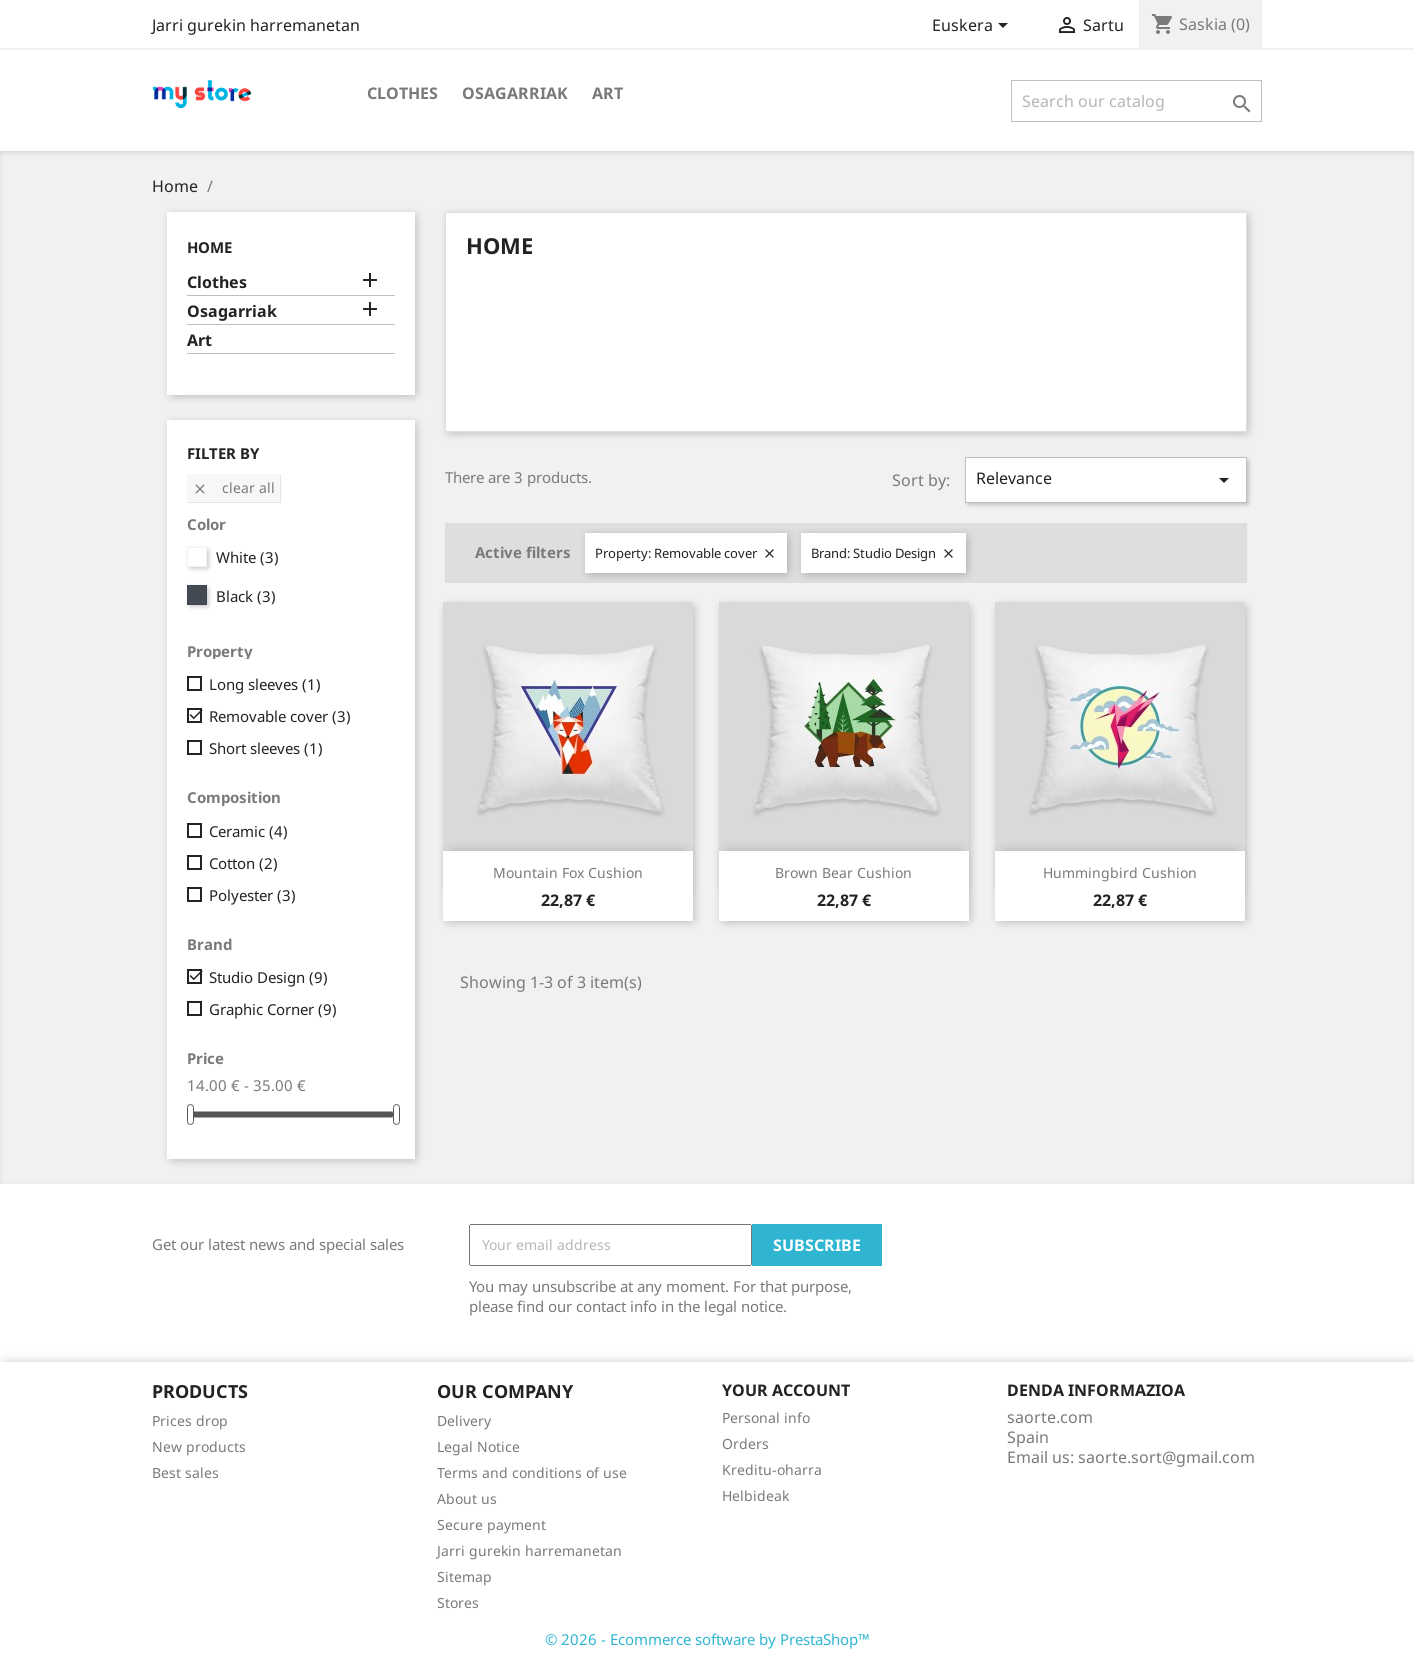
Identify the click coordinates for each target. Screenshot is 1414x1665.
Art (607, 93)
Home (209, 247)
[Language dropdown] (973, 27)
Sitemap (464, 1576)
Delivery (464, 1420)
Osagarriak (515, 93)
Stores (458, 1602)
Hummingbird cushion (1120, 872)
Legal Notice (478, 1446)
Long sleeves (265, 684)
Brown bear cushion (843, 872)
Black (246, 596)
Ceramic (248, 831)
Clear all (233, 487)
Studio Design (268, 977)
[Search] (1136, 101)
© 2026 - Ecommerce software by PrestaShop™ (707, 1639)
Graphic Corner (273, 1009)
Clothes (402, 93)
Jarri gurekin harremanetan (256, 25)
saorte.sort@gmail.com (1166, 1457)
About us (467, 1498)
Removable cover (280, 716)
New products (199, 1446)
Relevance (1106, 479)
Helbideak (755, 1495)
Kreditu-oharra (772, 1469)
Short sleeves (266, 748)
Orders (745, 1443)
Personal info (766, 1417)
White (247, 557)
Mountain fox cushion (568, 872)
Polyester (252, 895)
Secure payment (491, 1524)
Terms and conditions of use (532, 1472)
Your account (786, 1390)
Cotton (243, 863)
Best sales (185, 1472)
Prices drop (190, 1420)
